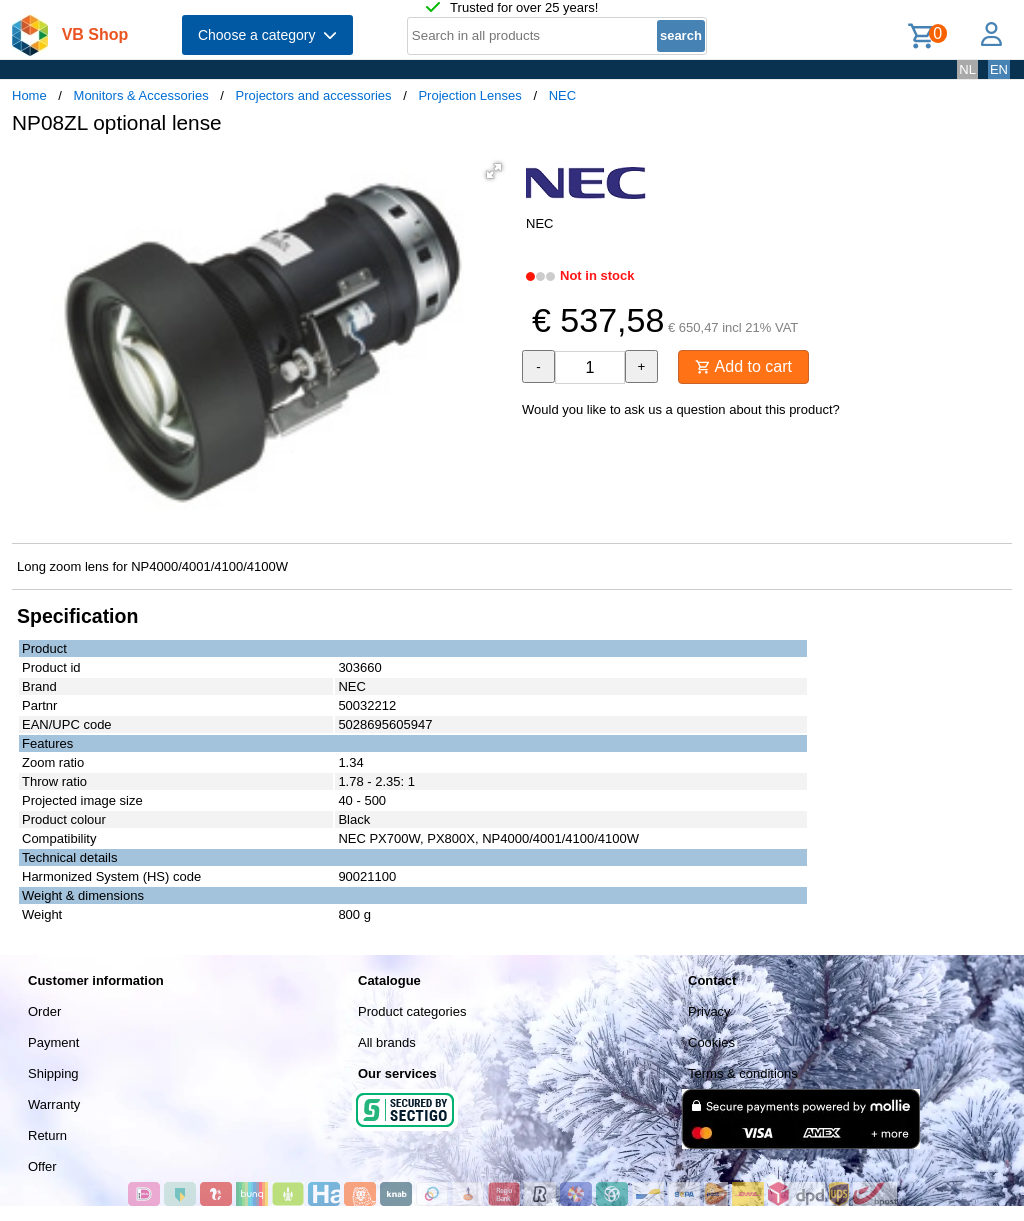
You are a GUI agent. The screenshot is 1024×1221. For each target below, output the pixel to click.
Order (44, 1011)
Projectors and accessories (314, 95)
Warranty (54, 1104)
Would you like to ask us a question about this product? (681, 409)
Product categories (412, 1011)
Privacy (709, 1011)
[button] (494, 171)
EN (999, 69)
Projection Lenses (469, 95)
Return (47, 1135)
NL (967, 69)
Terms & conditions (743, 1073)
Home (29, 95)
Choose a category (267, 35)
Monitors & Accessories (141, 95)
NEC (562, 95)
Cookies (711, 1042)
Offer (42, 1166)
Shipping (53, 1073)
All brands (387, 1042)
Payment (53, 1042)
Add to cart (743, 366)
